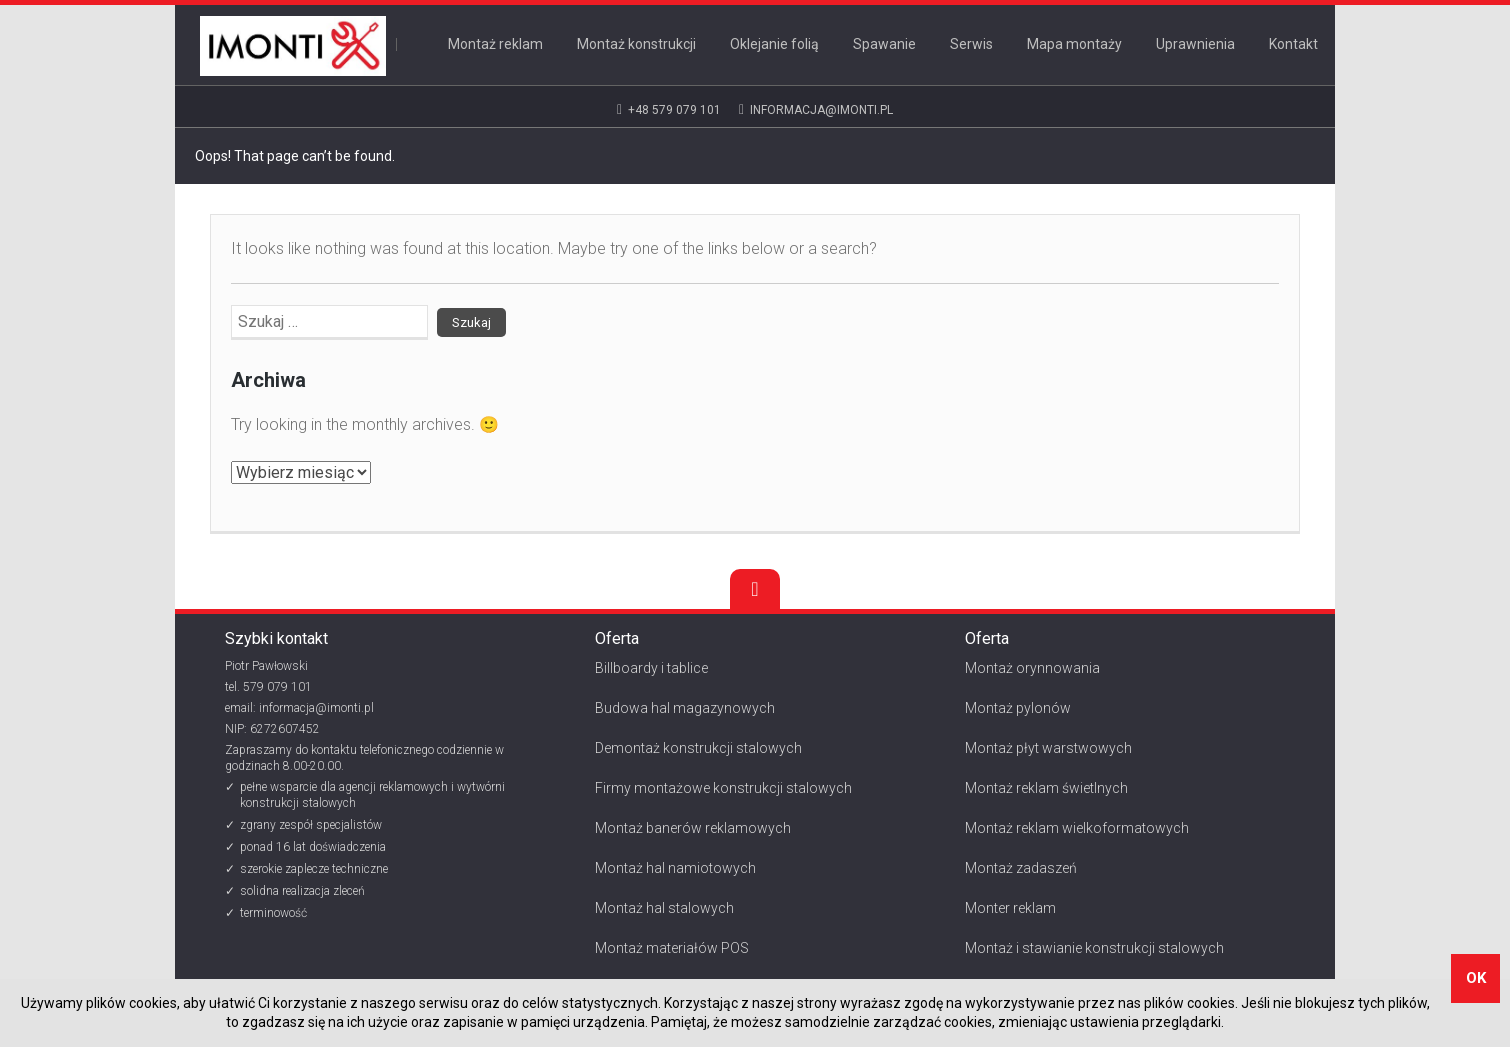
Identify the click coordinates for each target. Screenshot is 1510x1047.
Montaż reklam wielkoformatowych (1077, 828)
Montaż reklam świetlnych (1046, 788)
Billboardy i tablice (651, 668)
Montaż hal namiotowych (675, 868)
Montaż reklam (495, 44)
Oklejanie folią (774, 44)
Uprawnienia (1195, 44)
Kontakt (1293, 44)
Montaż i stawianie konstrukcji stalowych (1094, 948)
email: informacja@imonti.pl (299, 708)
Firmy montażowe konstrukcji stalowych (723, 788)
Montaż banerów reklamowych (693, 828)
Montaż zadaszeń (1021, 868)
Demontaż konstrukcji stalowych (698, 748)
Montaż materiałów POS (672, 948)
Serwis (971, 44)
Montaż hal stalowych (664, 908)
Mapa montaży (1074, 44)
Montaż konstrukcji (636, 44)
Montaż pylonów (1018, 708)
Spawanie (884, 44)
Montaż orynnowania (1032, 668)
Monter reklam (1010, 908)
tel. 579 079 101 (268, 687)
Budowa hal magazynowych (685, 708)
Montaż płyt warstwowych (1048, 748)
